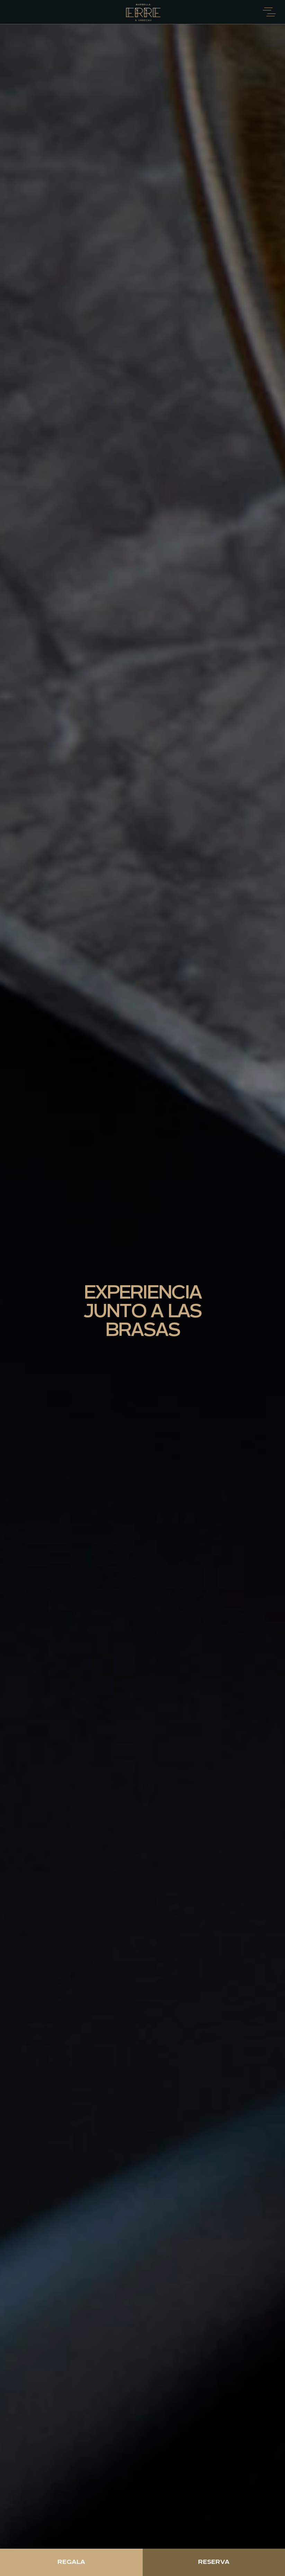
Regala (71, 2562)
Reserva (214, 2562)
